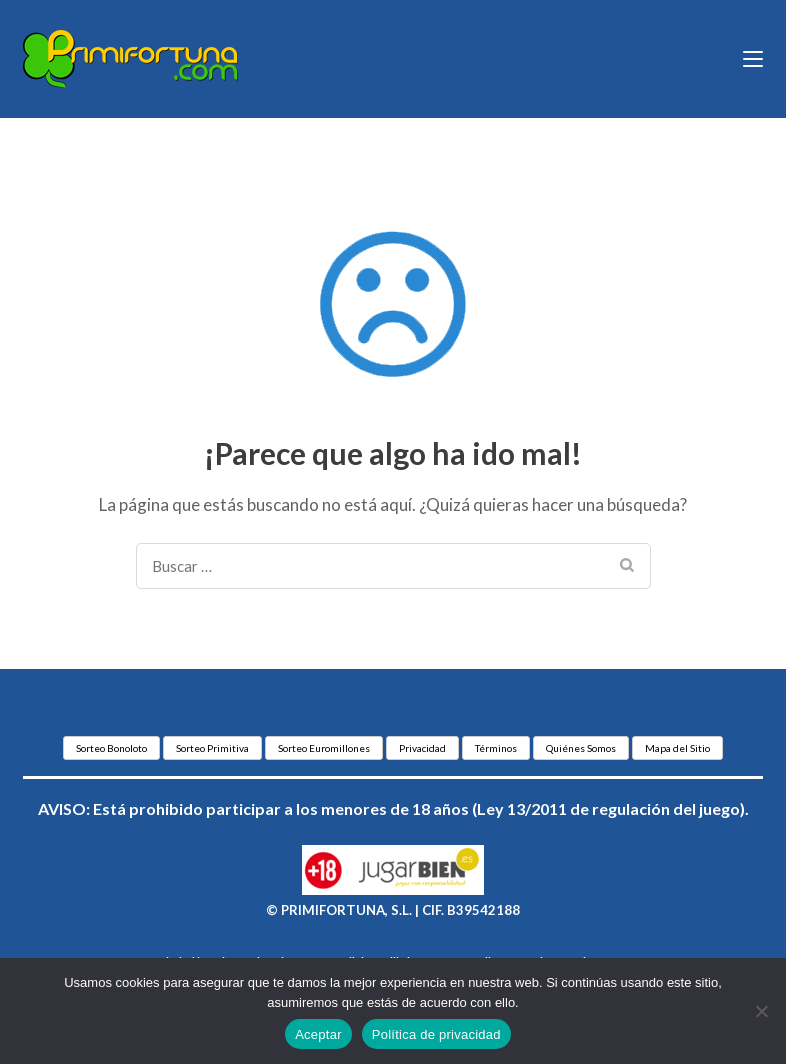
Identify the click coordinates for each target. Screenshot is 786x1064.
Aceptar (318, 1034)
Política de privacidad (436, 1034)
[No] (761, 1011)
